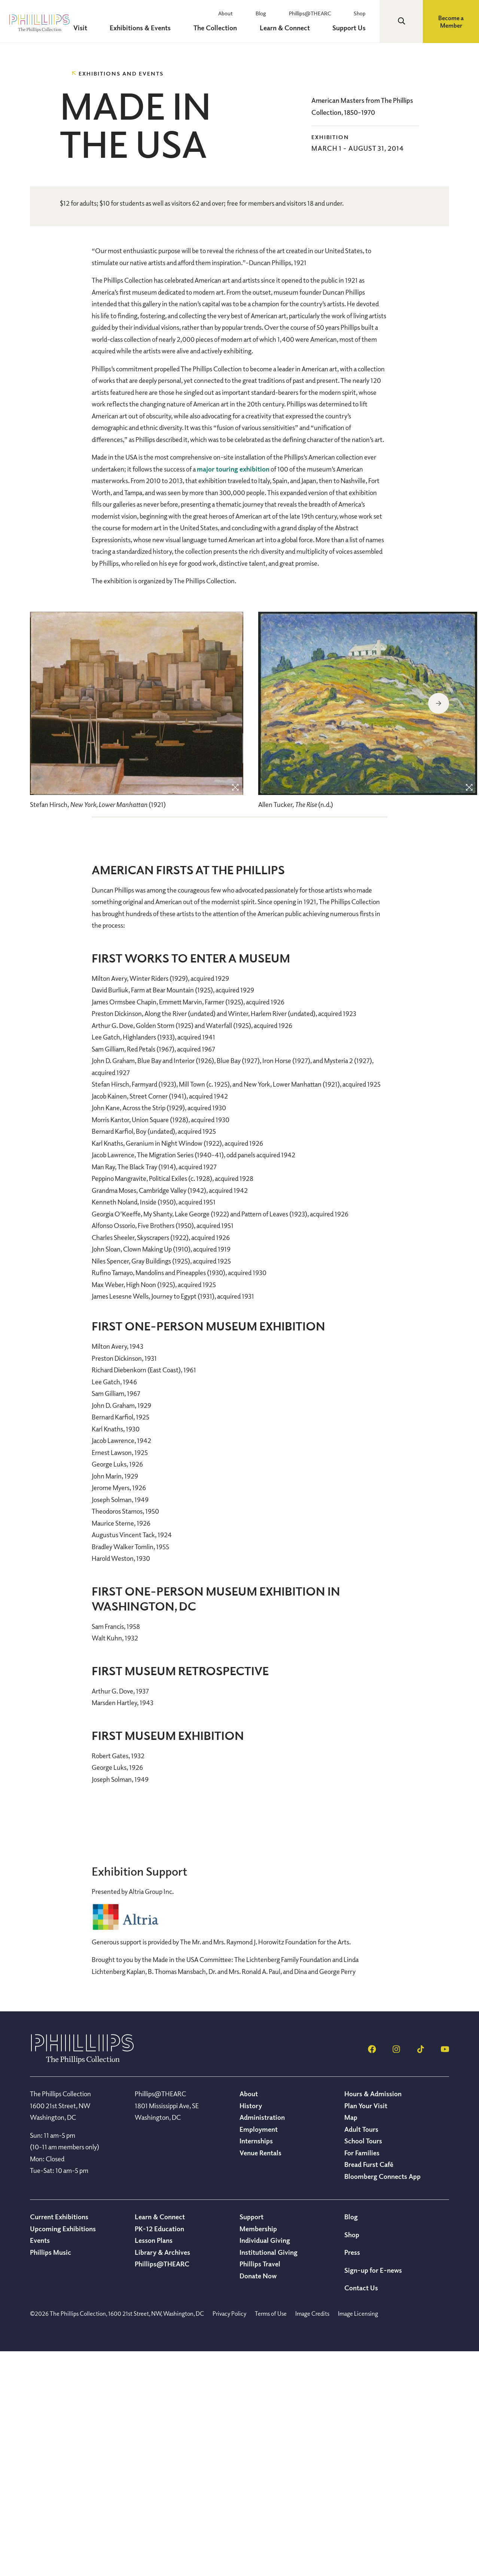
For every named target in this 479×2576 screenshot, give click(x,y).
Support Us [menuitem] (355, 28)
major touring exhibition (233, 693)
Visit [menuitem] (118, 28)
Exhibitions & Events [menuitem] (170, 28)
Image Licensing (358, 2538)
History (251, 2330)
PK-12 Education (159, 2453)
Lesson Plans (154, 2464)
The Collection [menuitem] (237, 28)
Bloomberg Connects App (382, 2401)
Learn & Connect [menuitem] (299, 28)
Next (438, 927)
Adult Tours (361, 2353)
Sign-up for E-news (373, 2494)
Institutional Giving (269, 2476)
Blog (283, 12)
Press (352, 2476)
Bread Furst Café (368, 2389)
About (255, 12)
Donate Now (258, 2500)
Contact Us (361, 2512)
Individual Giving (265, 2464)
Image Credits (312, 2538)
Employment (259, 2353)
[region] (136, 938)
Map (350, 2341)
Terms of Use (271, 2538)
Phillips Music (50, 2476)
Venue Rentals (260, 2377)
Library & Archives (162, 2476)
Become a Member (451, 21)
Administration (262, 2341)
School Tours (363, 2365)
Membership (258, 2453)
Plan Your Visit (365, 2330)
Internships (256, 2365)
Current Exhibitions (59, 2441)
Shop (366, 12)
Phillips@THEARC (324, 12)
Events (40, 2464)
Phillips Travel (260, 2488)
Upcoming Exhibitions (63, 2453)
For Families (361, 2377)
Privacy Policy (229, 2538)
